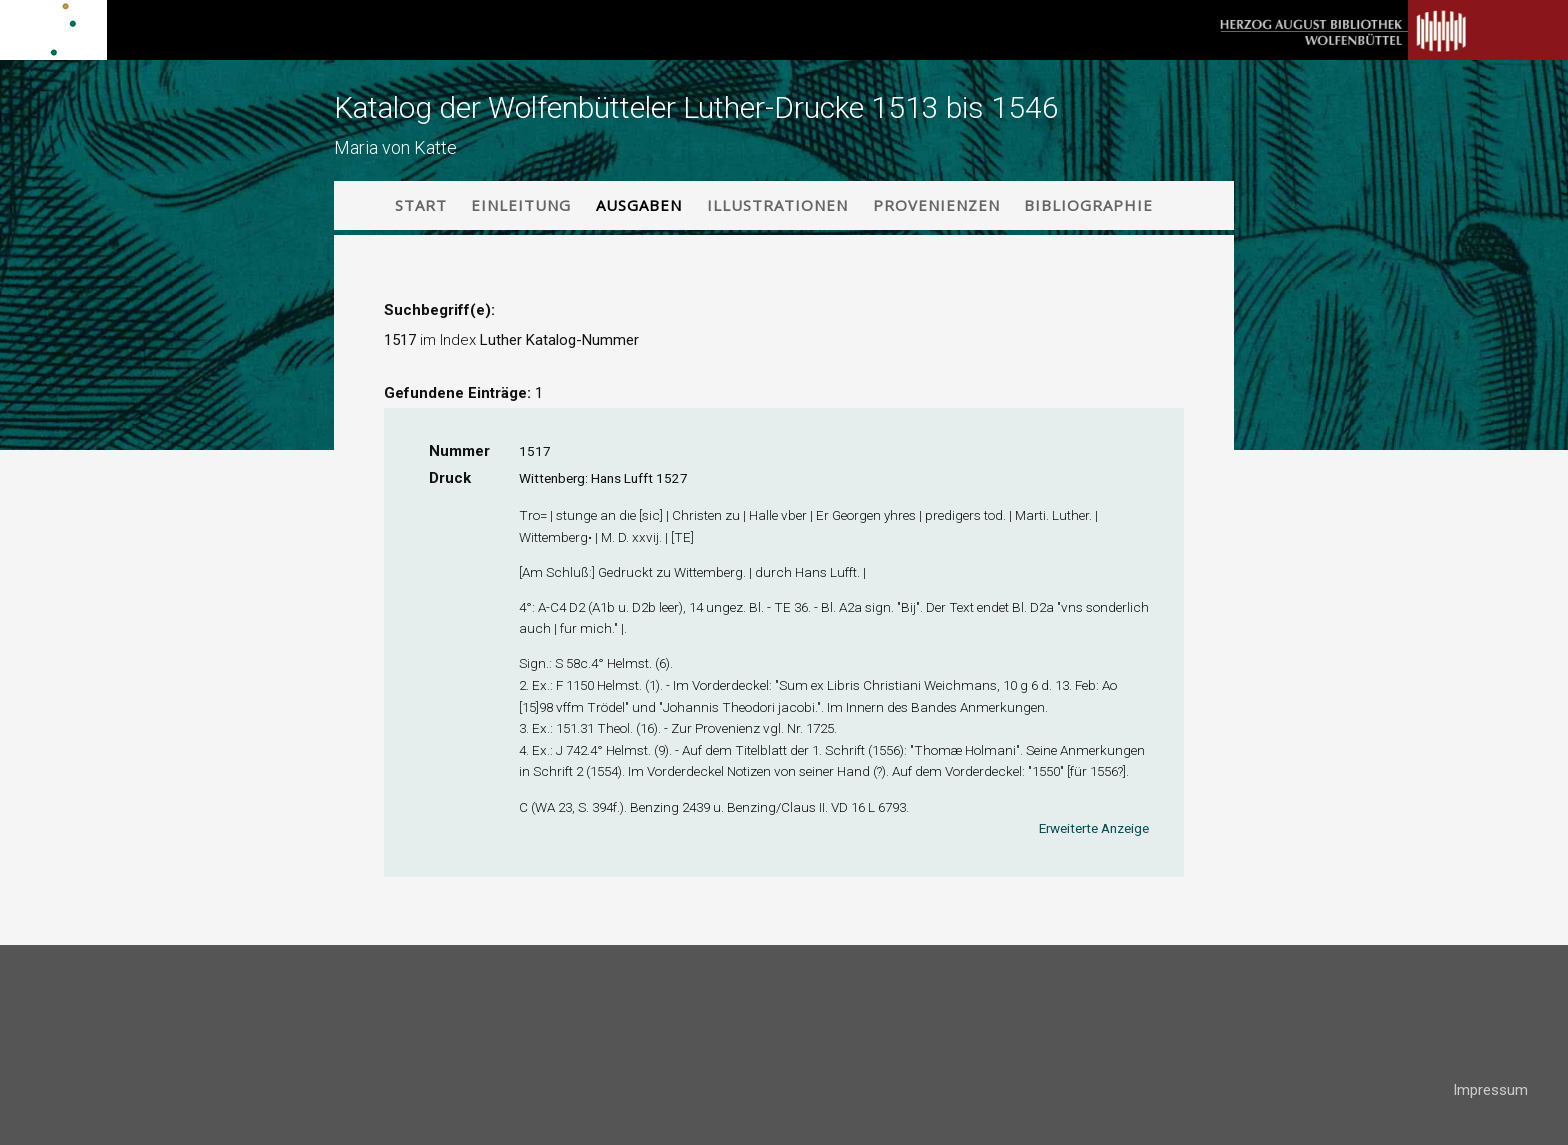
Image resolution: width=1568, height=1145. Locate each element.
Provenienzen (936, 205)
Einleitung (521, 205)
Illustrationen (777, 205)
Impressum (1490, 1090)
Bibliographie (1088, 205)
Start (421, 205)
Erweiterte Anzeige (1094, 828)
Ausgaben (639, 205)
